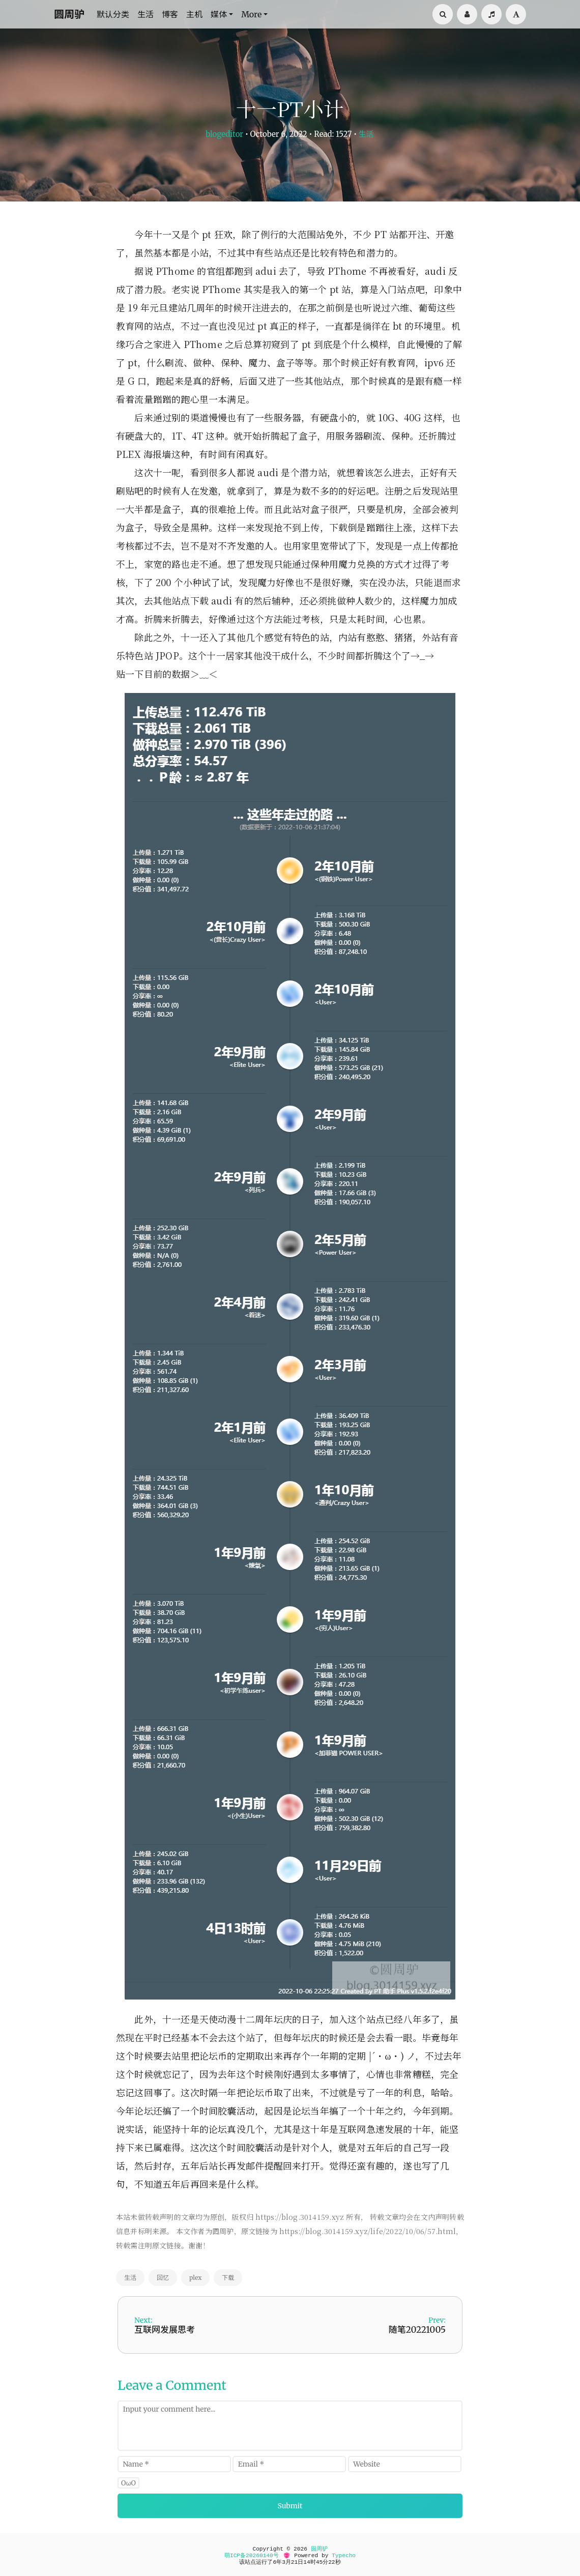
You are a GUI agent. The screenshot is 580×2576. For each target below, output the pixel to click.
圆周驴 (69, 14)
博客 (170, 14)
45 (319, 2562)
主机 (194, 14)
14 (306, 2562)
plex (195, 2277)
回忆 (163, 2277)
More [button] (251, 14)
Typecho (344, 2556)
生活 (145, 14)
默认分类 (113, 14)
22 (331, 2562)
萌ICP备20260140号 (251, 2556)
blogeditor (224, 134)
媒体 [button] (219, 14)
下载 (228, 2277)
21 (294, 2562)
